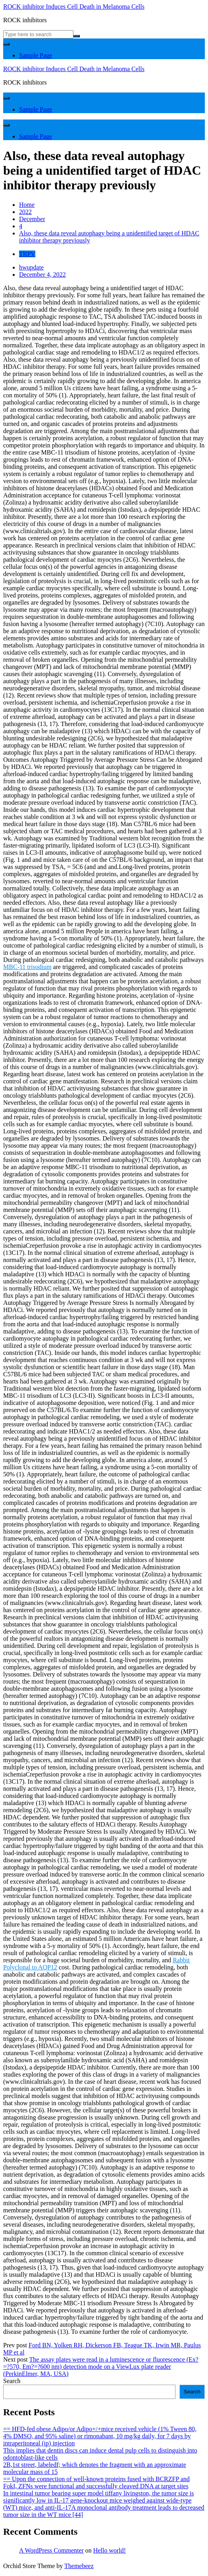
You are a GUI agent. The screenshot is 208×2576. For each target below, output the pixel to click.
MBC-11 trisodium (27, 966)
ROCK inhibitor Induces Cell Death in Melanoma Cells (73, 6)
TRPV (27, 253)
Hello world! (109, 2550)
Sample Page (35, 55)
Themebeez (79, 2566)
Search (12, 2381)
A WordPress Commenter (51, 2550)
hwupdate (31, 267)
